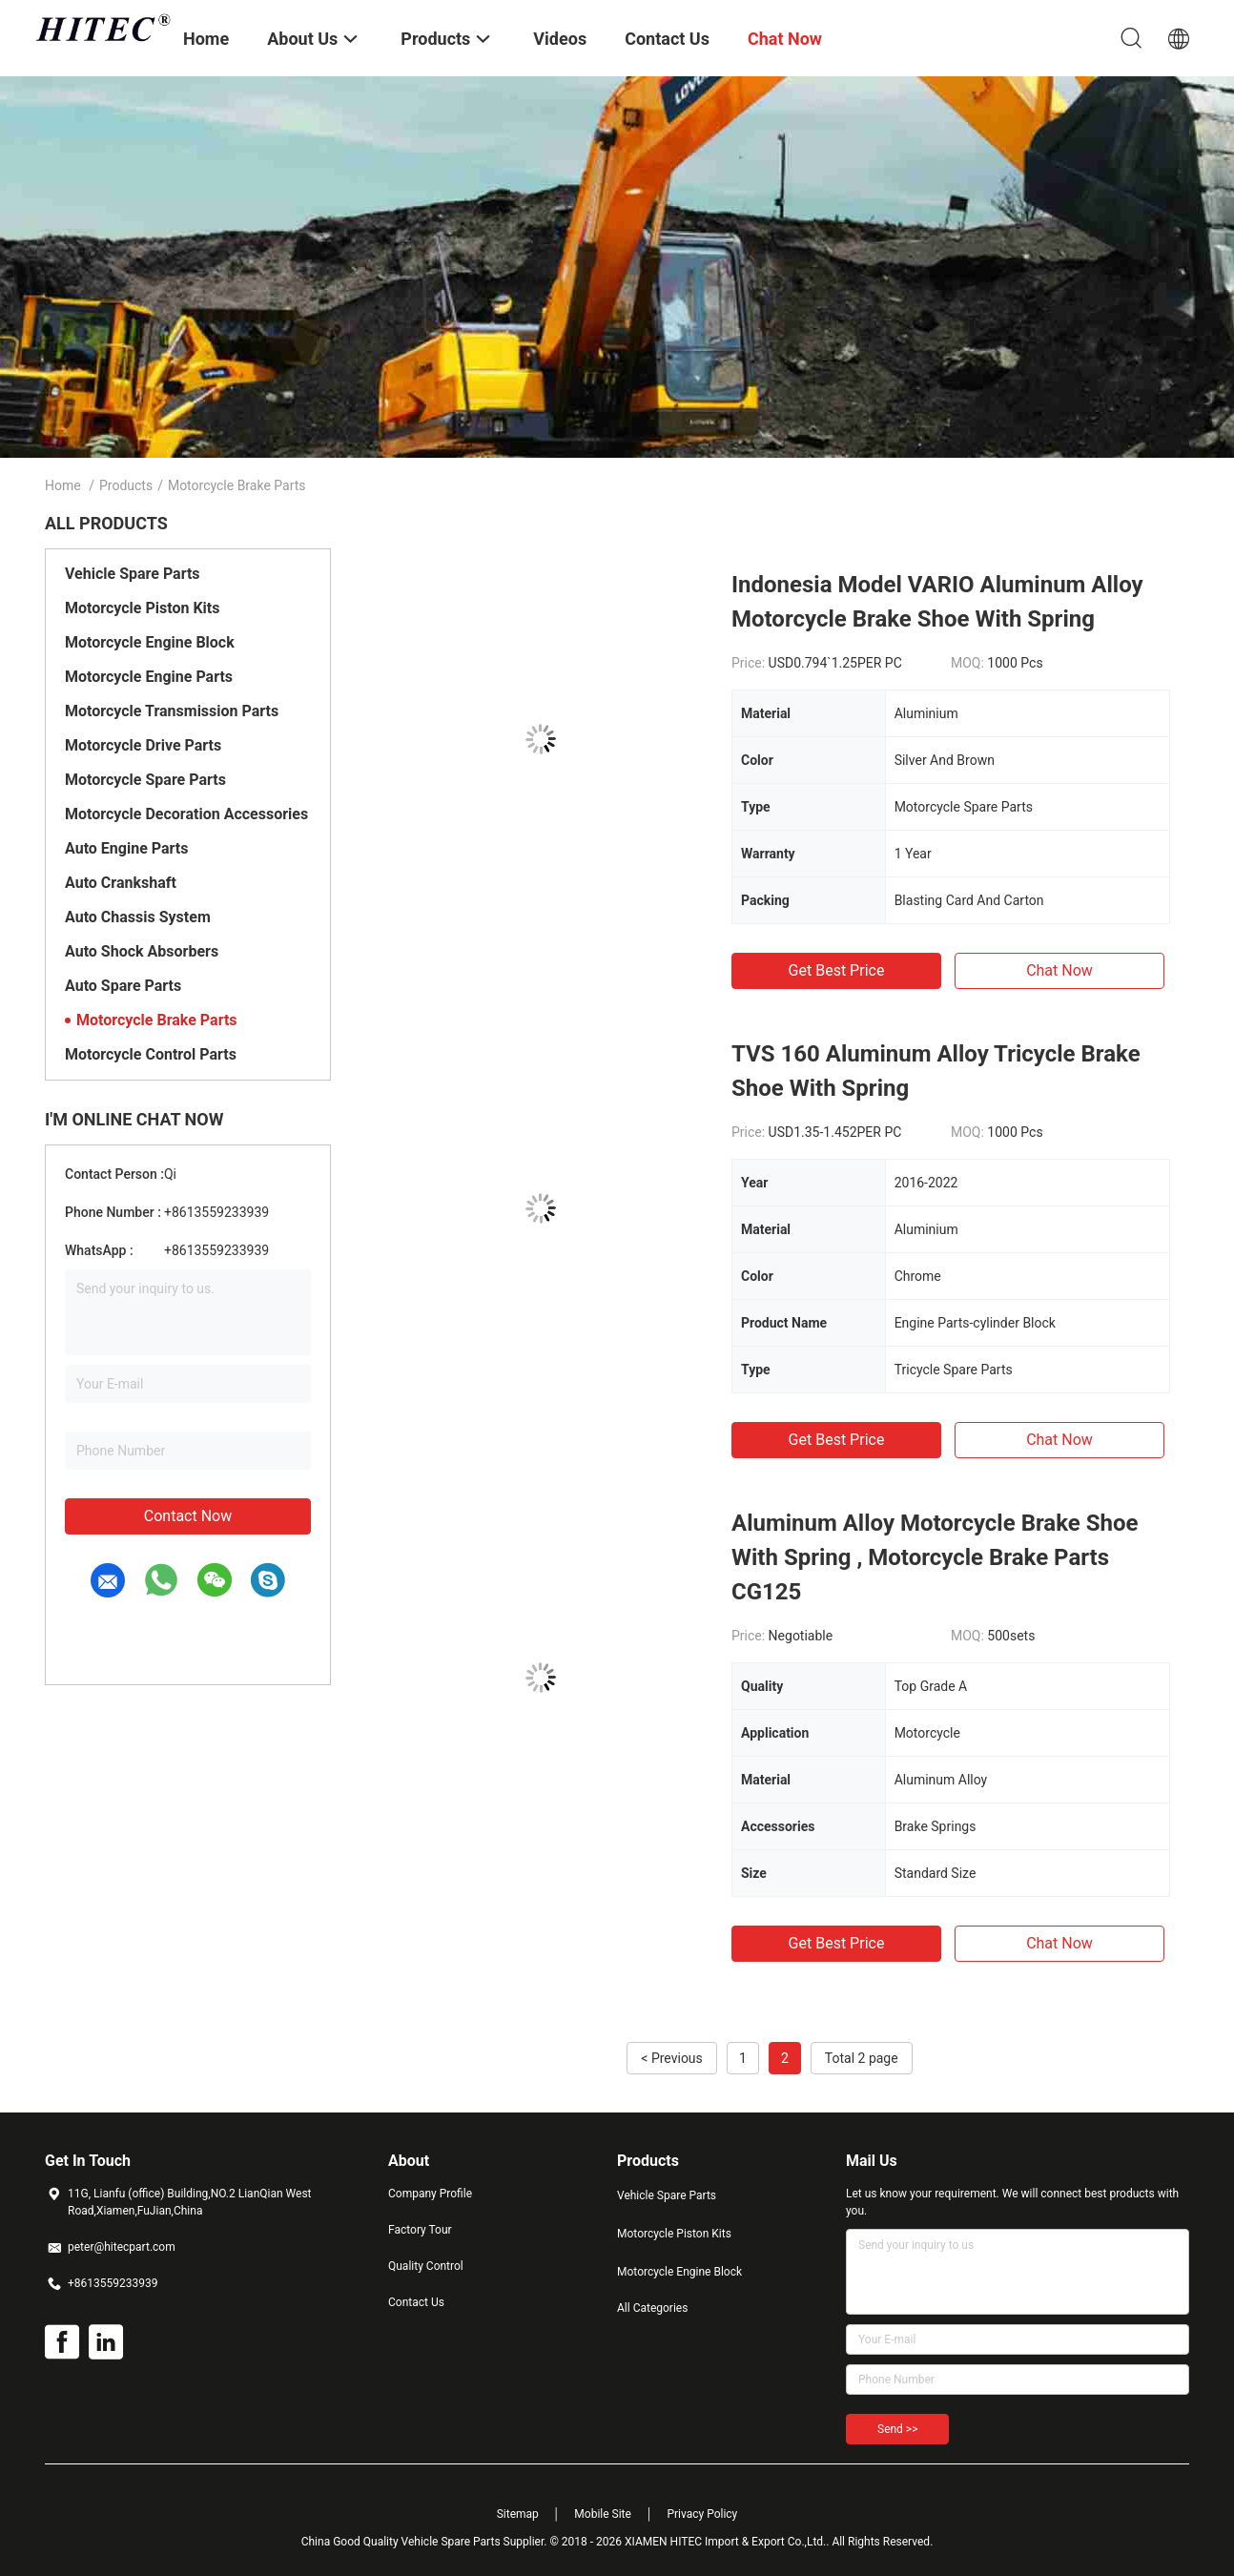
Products (126, 485)
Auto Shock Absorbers (141, 951)
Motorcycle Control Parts (151, 1054)
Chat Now (1059, 970)
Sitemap (518, 2514)
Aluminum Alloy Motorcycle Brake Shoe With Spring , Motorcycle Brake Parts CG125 (934, 1557)
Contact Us (416, 2302)
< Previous (671, 2058)
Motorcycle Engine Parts (149, 677)
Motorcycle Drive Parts (143, 745)
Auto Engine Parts (126, 848)
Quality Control (425, 2266)
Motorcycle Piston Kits (142, 608)
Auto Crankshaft (120, 883)
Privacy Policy (702, 2514)
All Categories (652, 2308)
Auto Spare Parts (123, 986)
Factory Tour (420, 2229)
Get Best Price (837, 970)
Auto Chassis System (138, 917)
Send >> (897, 2429)
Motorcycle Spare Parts (145, 780)
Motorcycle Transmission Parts (171, 711)
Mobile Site (602, 2514)
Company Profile (430, 2193)
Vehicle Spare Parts (132, 574)
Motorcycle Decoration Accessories (186, 814)
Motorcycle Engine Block (150, 642)
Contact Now (188, 1516)
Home (63, 485)
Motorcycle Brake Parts (156, 1020)
